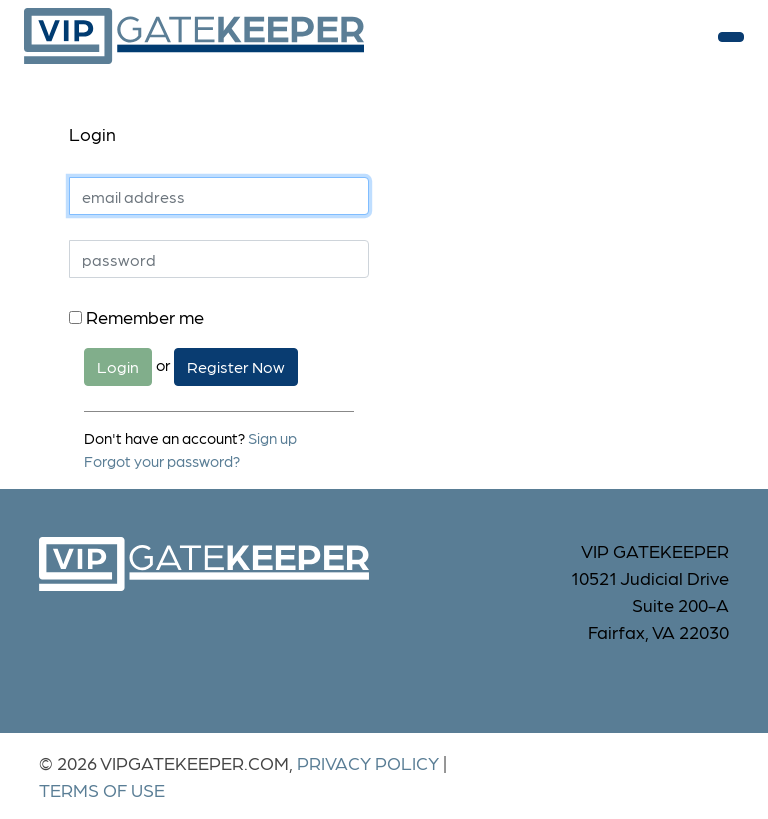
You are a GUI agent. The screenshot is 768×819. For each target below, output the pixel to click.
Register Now (236, 366)
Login (118, 366)
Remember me (136, 316)
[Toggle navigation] (731, 37)
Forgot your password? (162, 460)
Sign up (272, 437)
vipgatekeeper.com (194, 37)
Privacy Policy (368, 762)
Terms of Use (102, 789)
